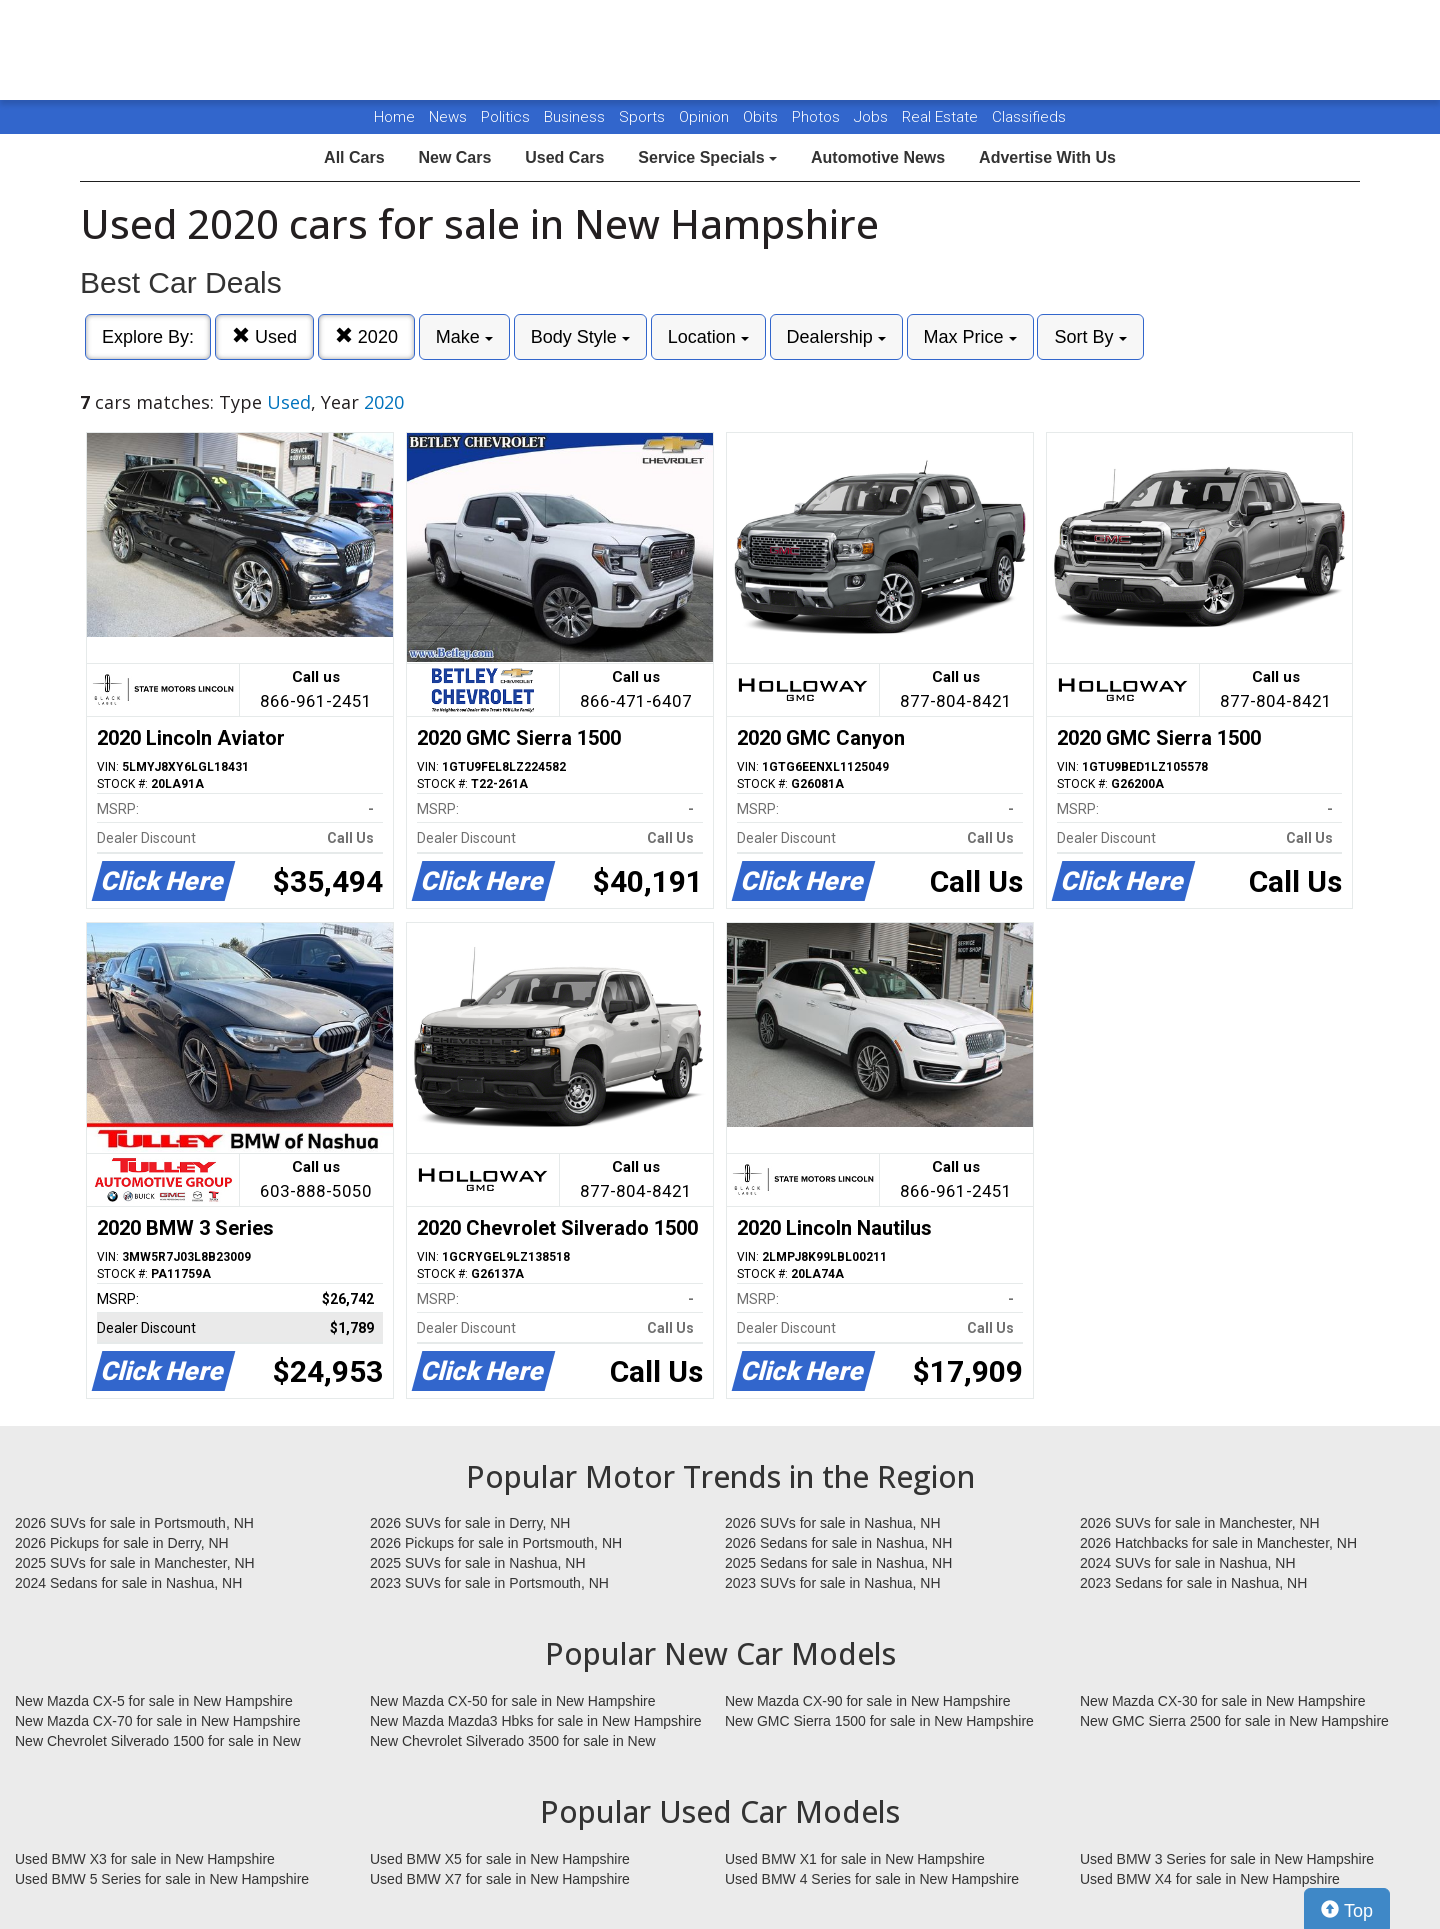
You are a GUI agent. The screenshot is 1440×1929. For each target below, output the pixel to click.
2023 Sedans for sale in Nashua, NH (1193, 1583)
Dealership (836, 337)
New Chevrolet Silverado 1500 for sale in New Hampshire (158, 1742)
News (448, 117)
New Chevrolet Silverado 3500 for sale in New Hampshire (513, 1742)
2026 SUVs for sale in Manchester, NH (1200, 1523)
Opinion (706, 117)
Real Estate (942, 117)
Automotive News (878, 157)
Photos (818, 117)
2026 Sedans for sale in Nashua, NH (838, 1543)
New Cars (454, 157)
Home (394, 117)
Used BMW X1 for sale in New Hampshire (855, 1859)
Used (264, 336)
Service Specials (707, 157)
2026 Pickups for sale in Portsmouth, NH (496, 1543)
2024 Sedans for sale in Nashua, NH (128, 1583)
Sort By (1090, 337)
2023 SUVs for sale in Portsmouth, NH (489, 1583)
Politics (505, 117)
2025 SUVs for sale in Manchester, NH (135, 1563)
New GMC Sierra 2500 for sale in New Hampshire (1234, 1721)
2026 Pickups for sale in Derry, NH (122, 1543)
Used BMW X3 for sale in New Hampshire (145, 1859)
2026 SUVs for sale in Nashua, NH (833, 1523)
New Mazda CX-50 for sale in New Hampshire (513, 1701)
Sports (644, 117)
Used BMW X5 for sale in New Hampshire (500, 1859)
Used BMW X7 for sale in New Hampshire (500, 1879)
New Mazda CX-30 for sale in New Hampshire (1223, 1701)
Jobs (873, 117)
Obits (762, 117)
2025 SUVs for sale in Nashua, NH (478, 1563)
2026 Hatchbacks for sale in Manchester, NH (1218, 1543)
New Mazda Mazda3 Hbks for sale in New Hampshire (535, 1721)
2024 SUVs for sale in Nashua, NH (1188, 1563)
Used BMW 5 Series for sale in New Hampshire (162, 1879)
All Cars (354, 157)
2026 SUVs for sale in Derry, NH (470, 1523)
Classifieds (1029, 117)
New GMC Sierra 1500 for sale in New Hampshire (879, 1721)
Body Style (580, 337)
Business (576, 117)
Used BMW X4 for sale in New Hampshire (1210, 1879)
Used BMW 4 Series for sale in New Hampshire (872, 1879)
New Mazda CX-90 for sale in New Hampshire (868, 1701)
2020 (366, 336)
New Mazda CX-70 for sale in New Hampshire (158, 1721)
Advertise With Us (1047, 157)
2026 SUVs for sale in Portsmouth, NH (134, 1523)
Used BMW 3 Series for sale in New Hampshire (1227, 1859)
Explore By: (148, 337)
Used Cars (564, 157)
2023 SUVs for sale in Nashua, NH (833, 1583)
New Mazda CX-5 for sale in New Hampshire (154, 1701)
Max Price (970, 337)
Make (464, 337)
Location (708, 337)
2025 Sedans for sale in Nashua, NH (838, 1563)
